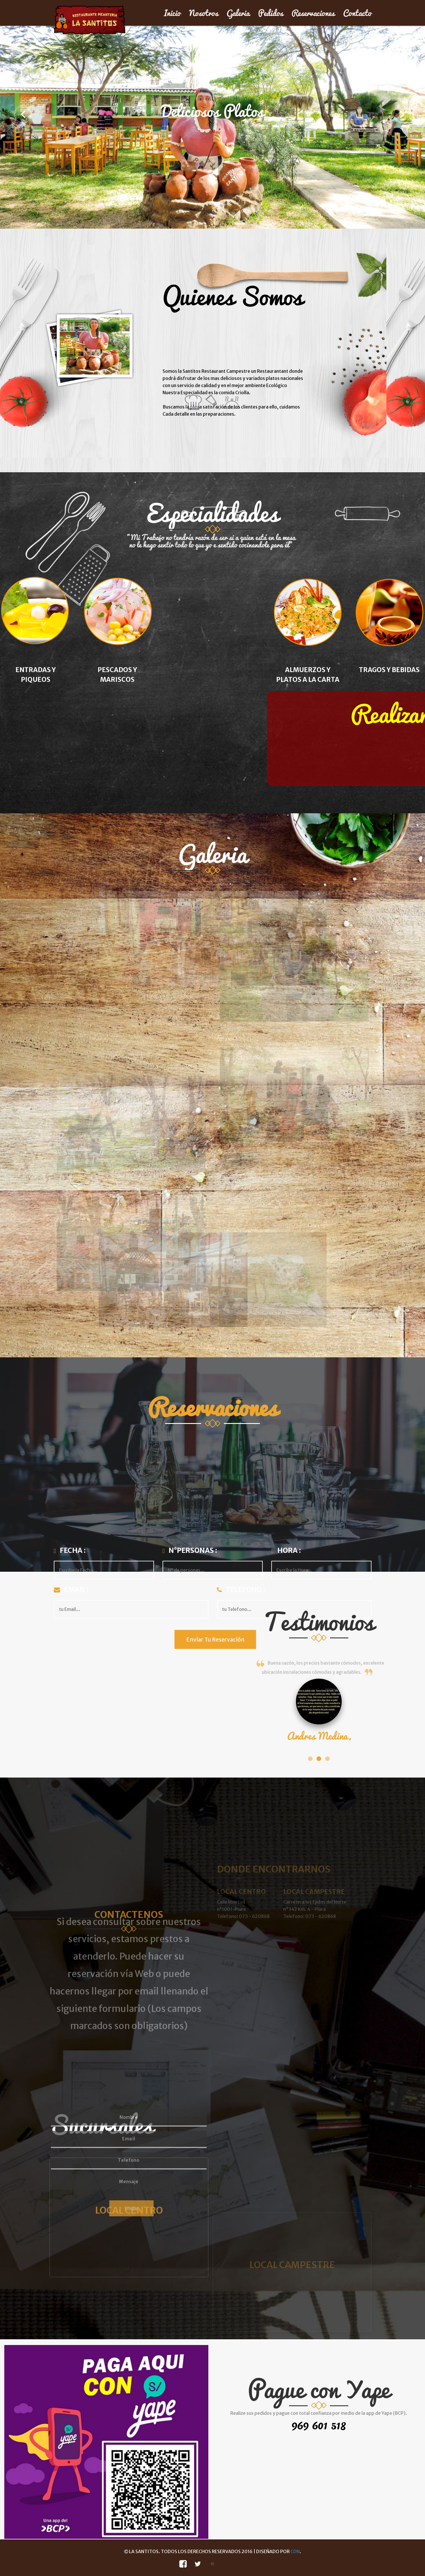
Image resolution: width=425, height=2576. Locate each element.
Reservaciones (313, 12)
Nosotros (203, 12)
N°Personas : (190, 1551)
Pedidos (270, 12)
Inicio (172, 12)
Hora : (286, 1551)
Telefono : (241, 1590)
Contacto (357, 12)
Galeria (238, 12)
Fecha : (70, 1551)
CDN (295, 2551)
